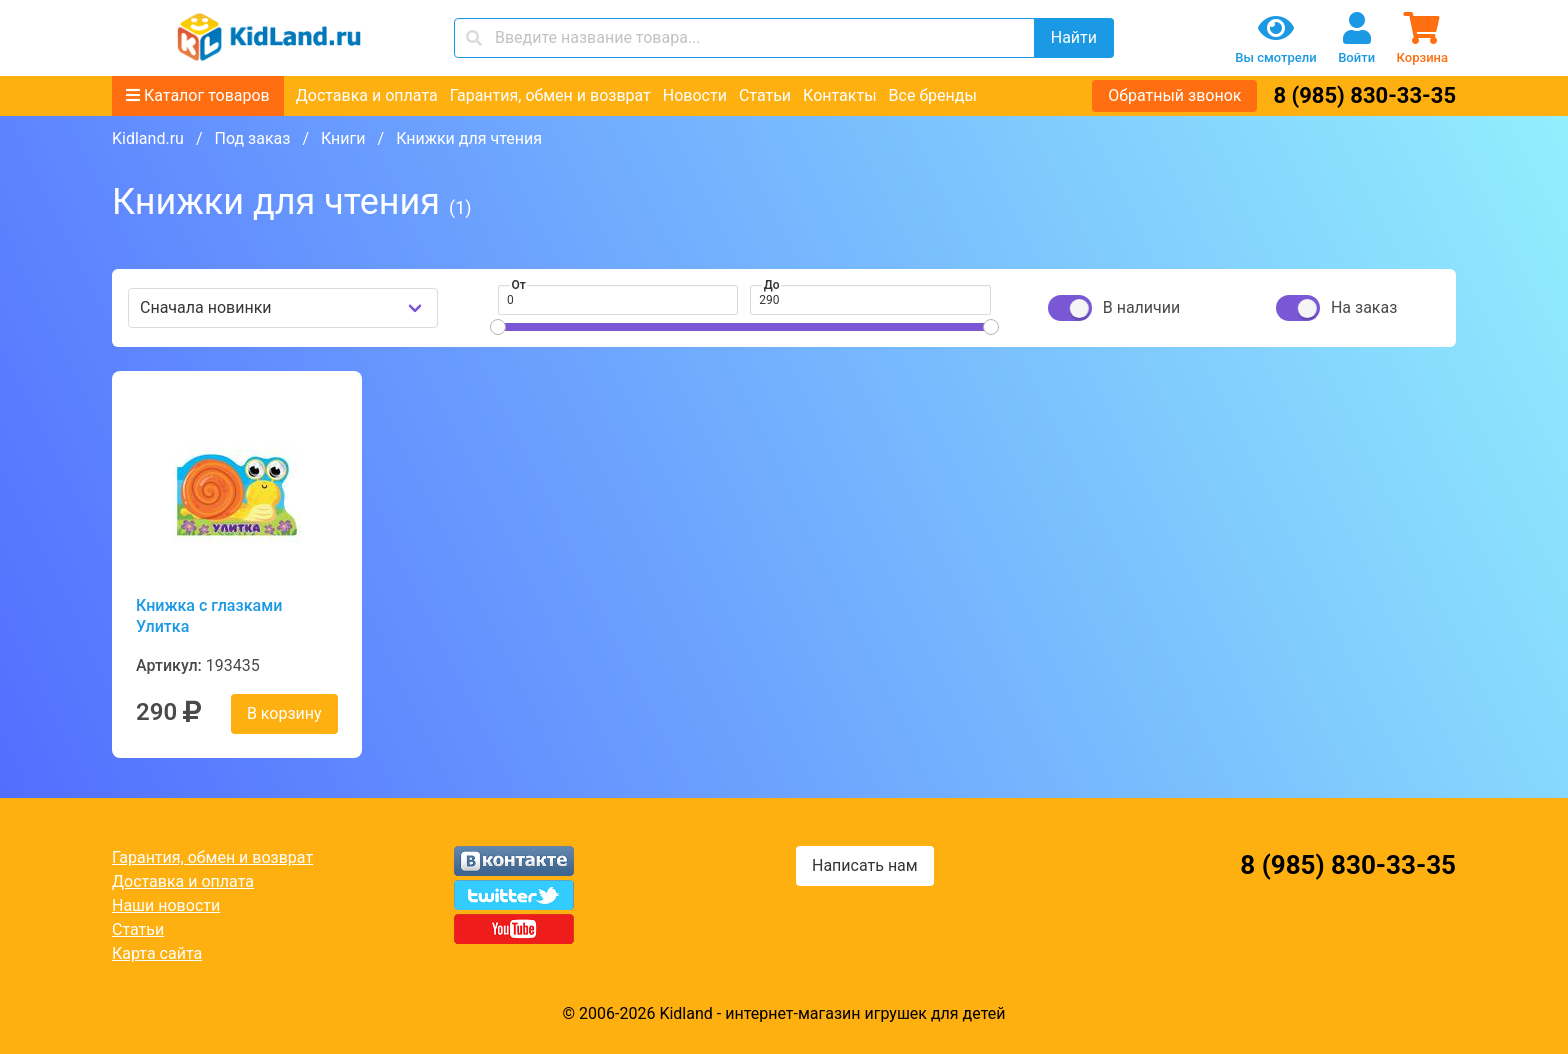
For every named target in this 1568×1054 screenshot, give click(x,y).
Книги (343, 138)
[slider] (498, 327)
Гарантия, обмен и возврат (550, 95)
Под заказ (252, 138)
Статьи (765, 95)
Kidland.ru (148, 138)
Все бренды (933, 95)
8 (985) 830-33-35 (1364, 95)
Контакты (839, 95)
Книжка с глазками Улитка (209, 616)
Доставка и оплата (367, 95)
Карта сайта (157, 953)
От (519, 285)
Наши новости (166, 905)
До (772, 285)
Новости (695, 95)
